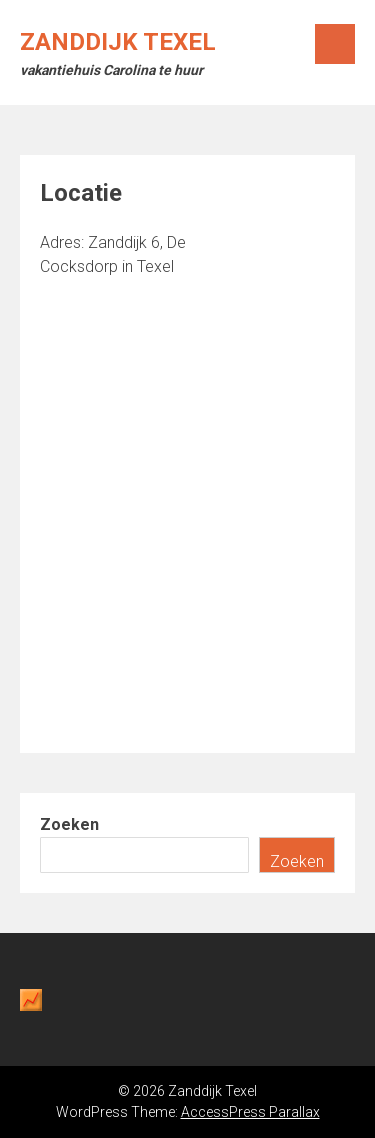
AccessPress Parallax (250, 1112)
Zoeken (69, 824)
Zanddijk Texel (118, 42)
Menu (335, 44)
